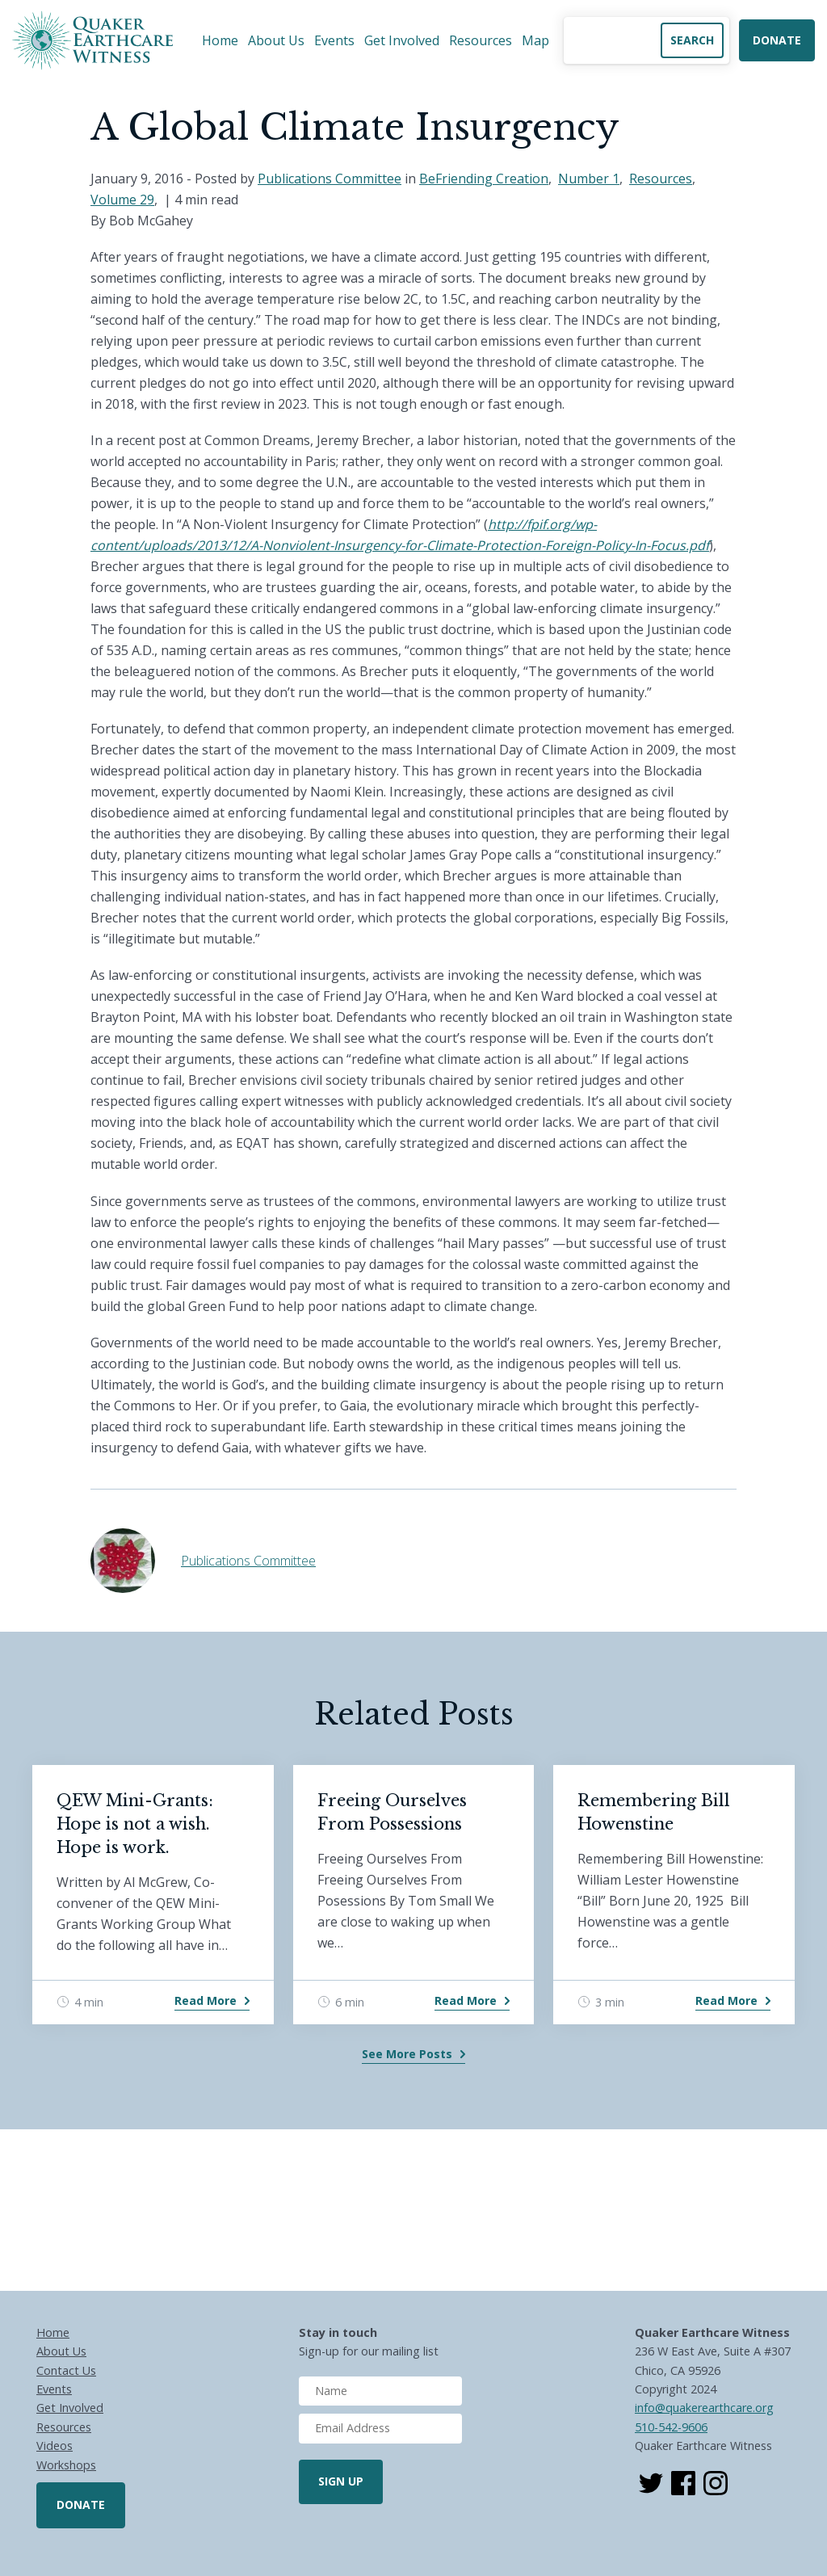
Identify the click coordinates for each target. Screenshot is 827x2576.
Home (220, 40)
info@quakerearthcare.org (704, 2407)
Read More (205, 2000)
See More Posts (407, 2053)
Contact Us (66, 2370)
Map (535, 40)
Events (334, 40)
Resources (480, 40)
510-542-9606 (671, 2427)
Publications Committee (329, 178)
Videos (54, 2445)
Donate (777, 40)
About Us (276, 40)
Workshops (66, 2465)
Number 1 (588, 178)
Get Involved (401, 40)
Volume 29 (122, 199)
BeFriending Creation (483, 178)
